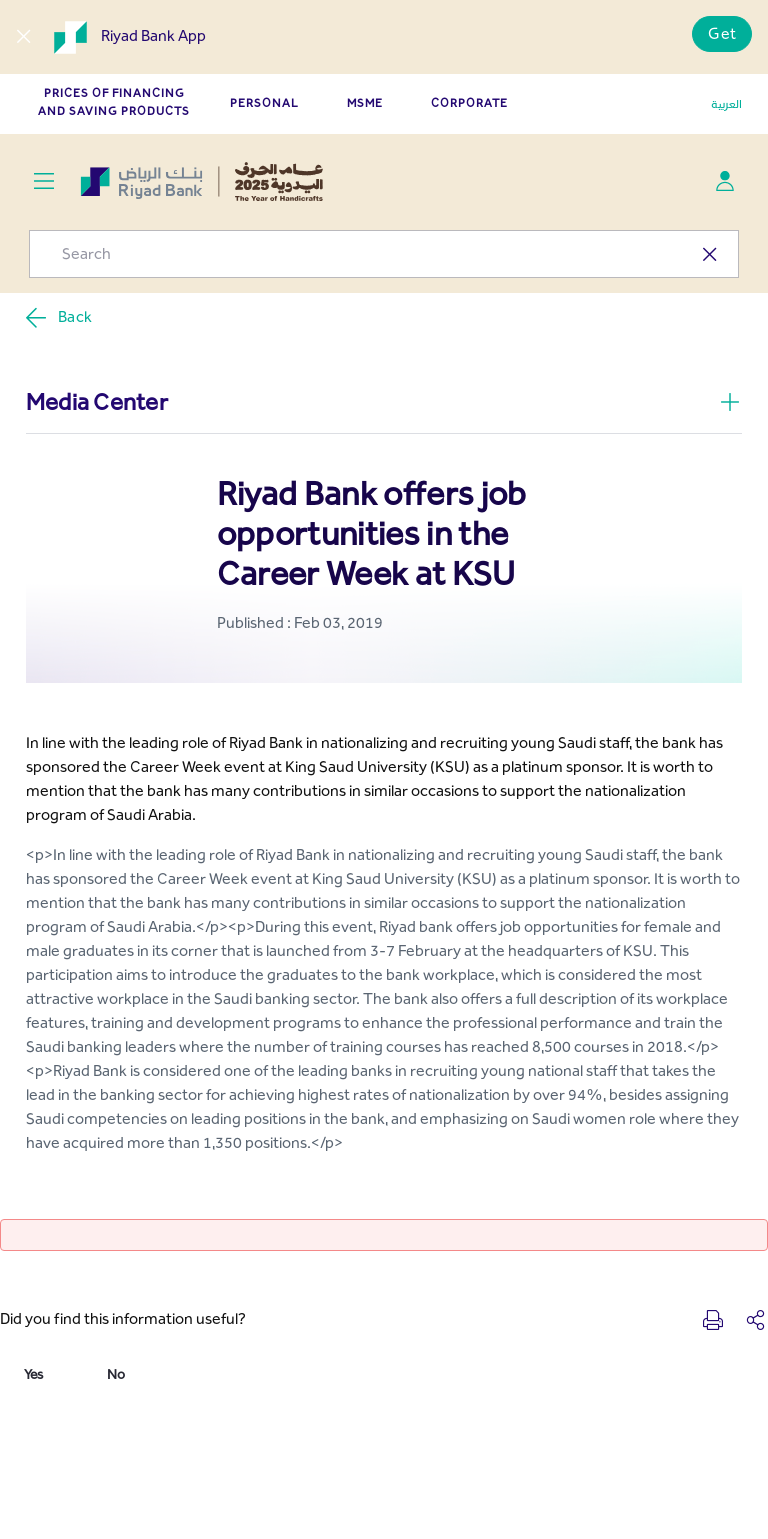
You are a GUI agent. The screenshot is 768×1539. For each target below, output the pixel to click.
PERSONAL (264, 103)
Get (722, 33)
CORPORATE (469, 103)
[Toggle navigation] (43, 181)
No (116, 1374)
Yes (33, 1374)
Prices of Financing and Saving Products (114, 102)
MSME (365, 103)
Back (58, 317)
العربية (726, 104)
